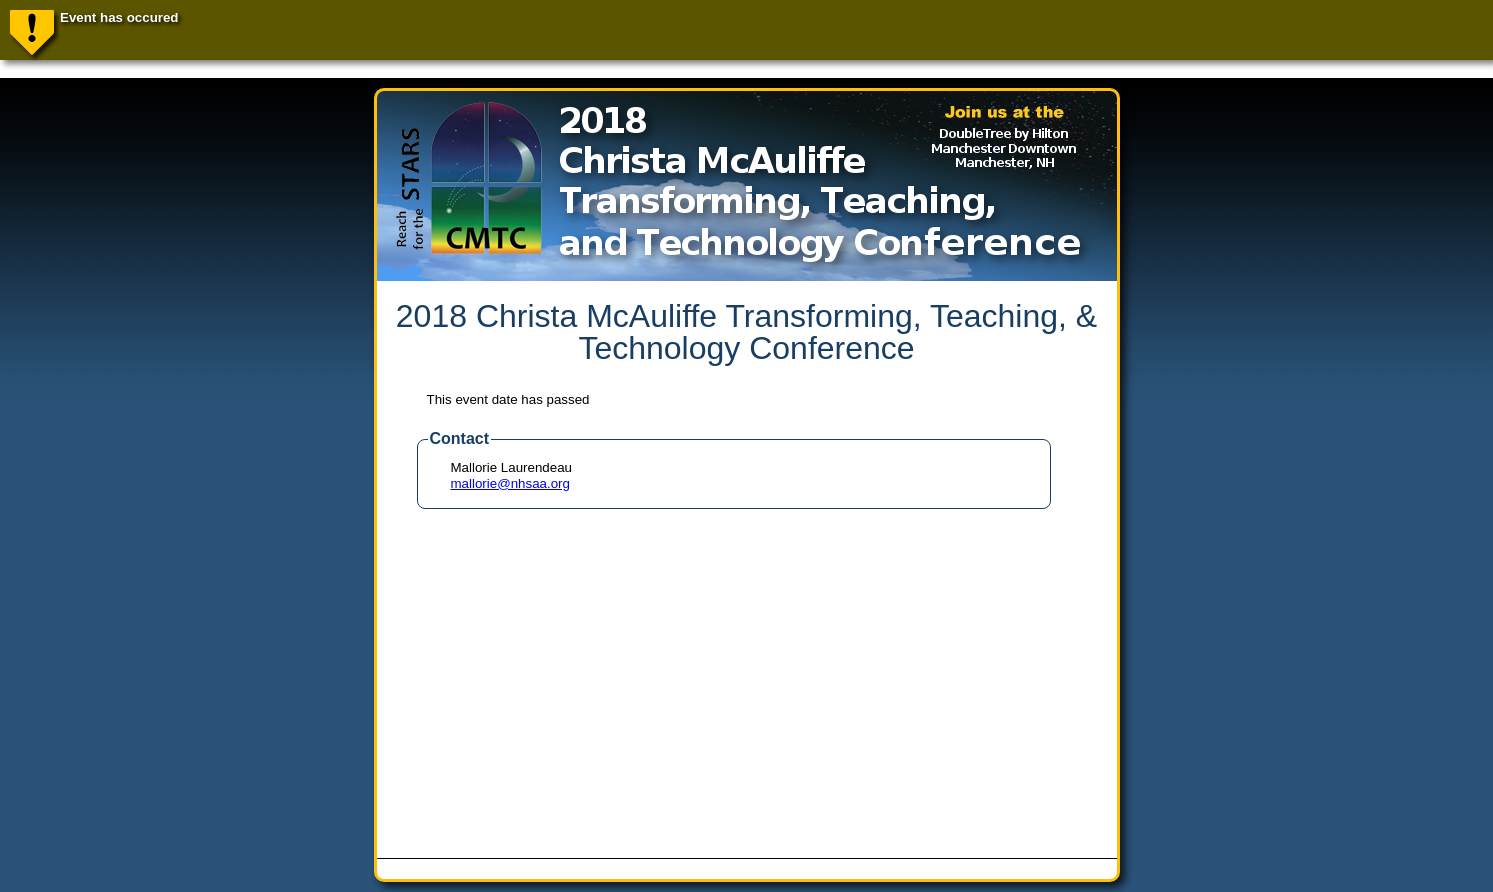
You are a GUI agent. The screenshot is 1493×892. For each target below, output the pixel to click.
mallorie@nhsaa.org (510, 483)
